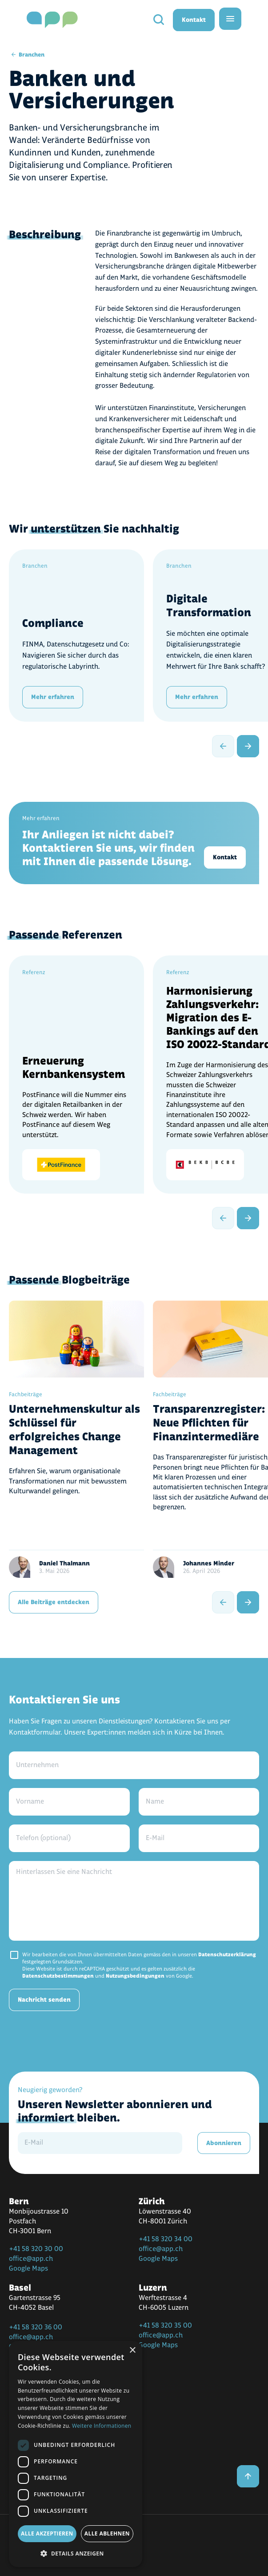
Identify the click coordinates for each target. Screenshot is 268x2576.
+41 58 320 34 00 (165, 2239)
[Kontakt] (134, 843)
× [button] (132, 2350)
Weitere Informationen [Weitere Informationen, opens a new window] (102, 2426)
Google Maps (28, 2268)
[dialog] (75, 2454)
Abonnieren (223, 2143)
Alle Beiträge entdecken (53, 1602)
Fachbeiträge (25, 1394)
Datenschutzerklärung (227, 1954)
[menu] (230, 19)
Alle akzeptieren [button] (47, 2533)
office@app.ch (31, 2259)
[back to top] (248, 2476)
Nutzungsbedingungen (135, 1976)
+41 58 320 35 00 (165, 2325)
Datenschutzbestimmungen (58, 1976)
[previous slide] (223, 746)
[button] (75, 2553)
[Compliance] (89, 635)
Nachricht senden (44, 1999)
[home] (52, 20)
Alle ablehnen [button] (107, 2533)
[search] (158, 20)
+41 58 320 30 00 (36, 2249)
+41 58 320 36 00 (35, 2327)
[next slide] (248, 746)
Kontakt (194, 20)
